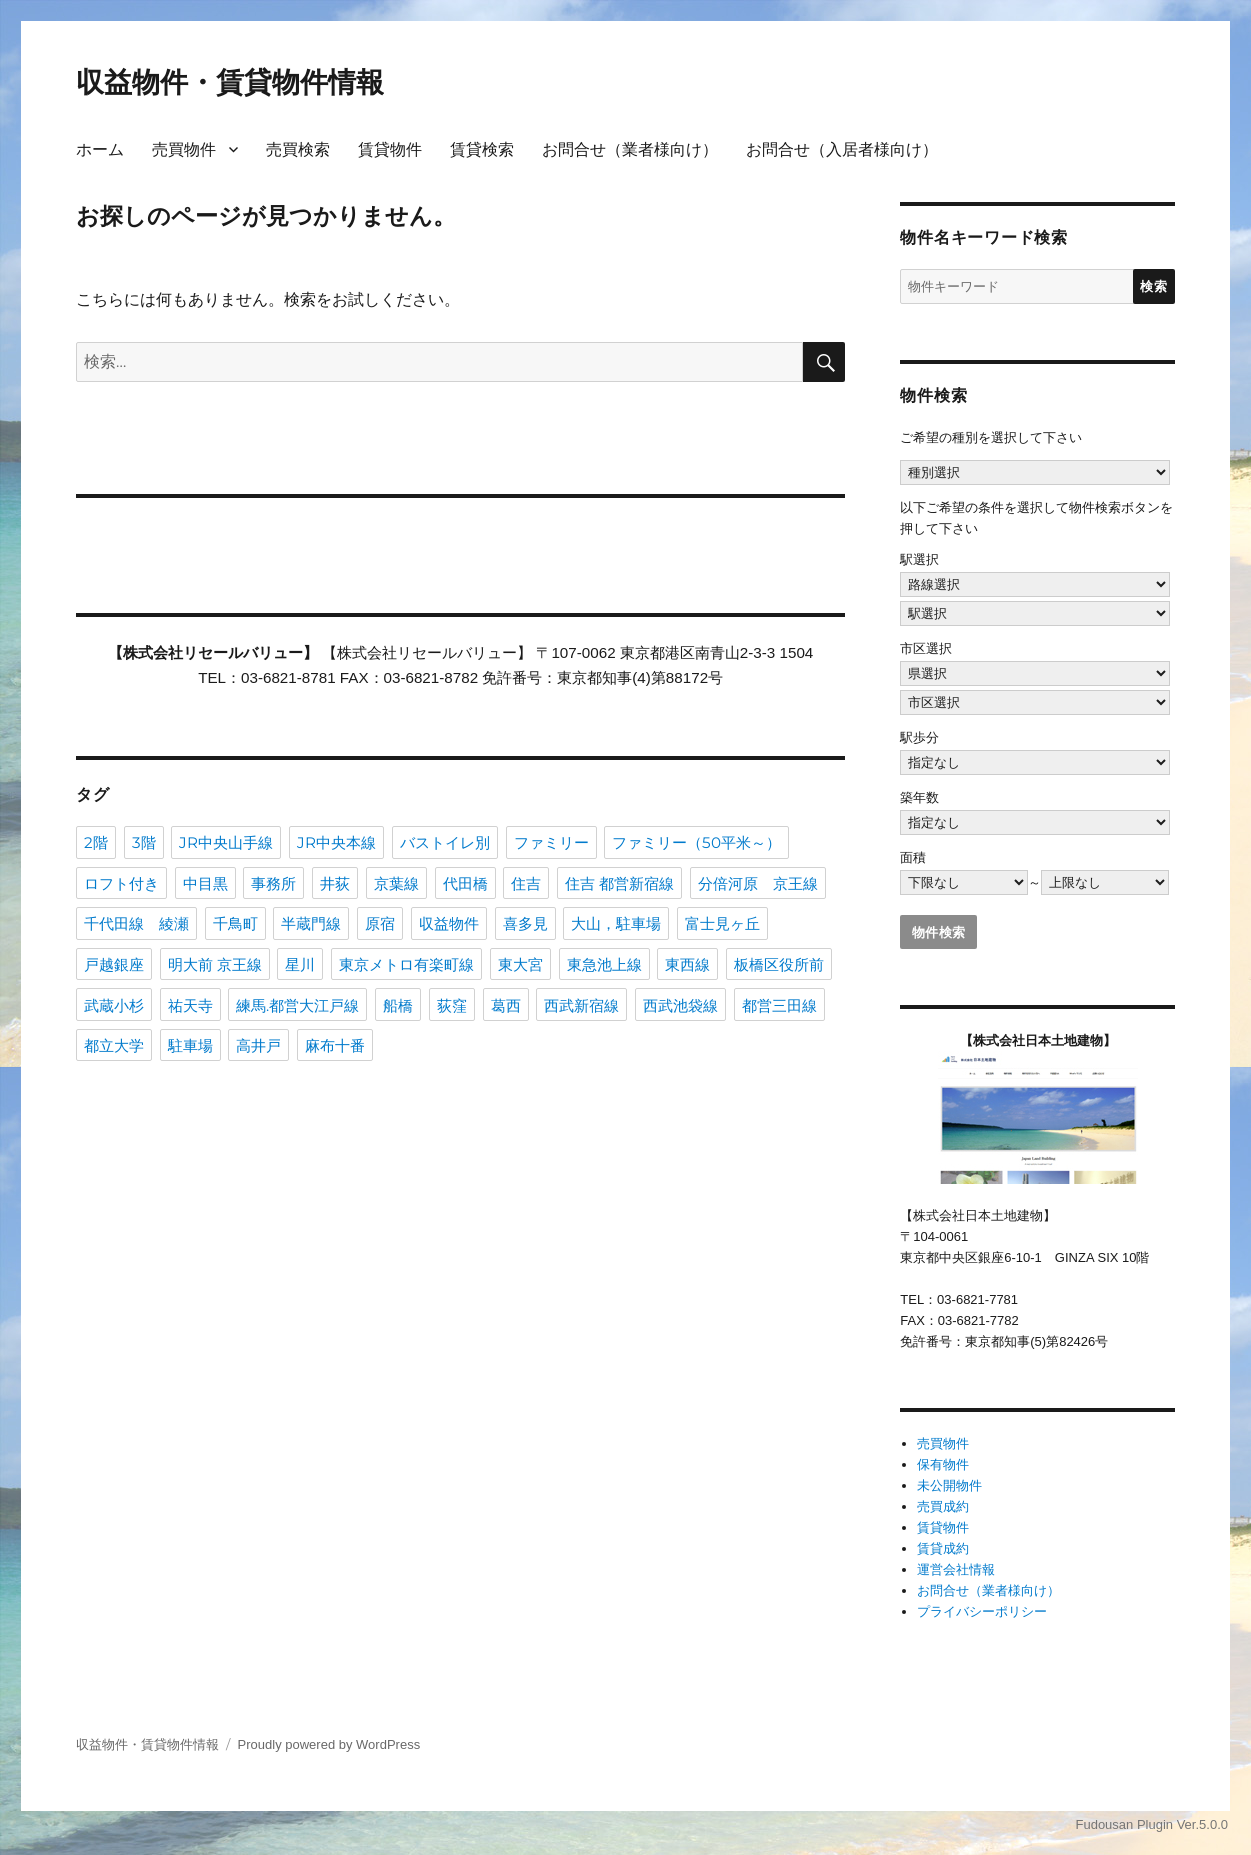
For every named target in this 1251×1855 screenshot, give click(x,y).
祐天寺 (190, 1005)
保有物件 (943, 1464)
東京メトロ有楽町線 (406, 964)
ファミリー (551, 842)
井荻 (335, 883)
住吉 (526, 883)
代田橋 (465, 883)
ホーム (100, 149)
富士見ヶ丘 (722, 923)
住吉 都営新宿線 (619, 883)
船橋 (398, 1005)
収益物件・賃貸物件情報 (230, 82)
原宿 (380, 923)
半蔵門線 (311, 923)
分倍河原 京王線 (758, 883)
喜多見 (525, 923)
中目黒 (205, 883)
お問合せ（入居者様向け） (842, 149)
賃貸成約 (943, 1548)
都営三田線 (779, 1005)
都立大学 (114, 1045)
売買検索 (298, 149)
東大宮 (520, 964)
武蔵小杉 (114, 1005)
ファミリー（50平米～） (696, 842)
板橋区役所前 (779, 964)
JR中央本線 (336, 842)
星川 (300, 964)
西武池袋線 (680, 1005)
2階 (96, 842)
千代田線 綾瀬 (136, 923)
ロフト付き (121, 883)
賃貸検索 (482, 149)
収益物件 (449, 923)
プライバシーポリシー (982, 1611)
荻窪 (452, 1005)
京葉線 (396, 883)
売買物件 (184, 149)
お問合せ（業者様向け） (630, 149)
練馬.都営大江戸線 (297, 1005)
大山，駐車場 (616, 923)
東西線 (687, 964)
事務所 (273, 883)
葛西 (506, 1005)
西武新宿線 (581, 1005)
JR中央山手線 (226, 842)
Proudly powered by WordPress (329, 1744)
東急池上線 (604, 964)
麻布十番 (335, 1045)
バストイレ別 (445, 842)
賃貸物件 (390, 149)
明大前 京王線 (215, 964)
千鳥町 (235, 923)
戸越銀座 (114, 964)
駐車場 (190, 1045)
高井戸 (258, 1045)
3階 (144, 842)
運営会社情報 (956, 1569)
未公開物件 (949, 1485)
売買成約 (943, 1506)
